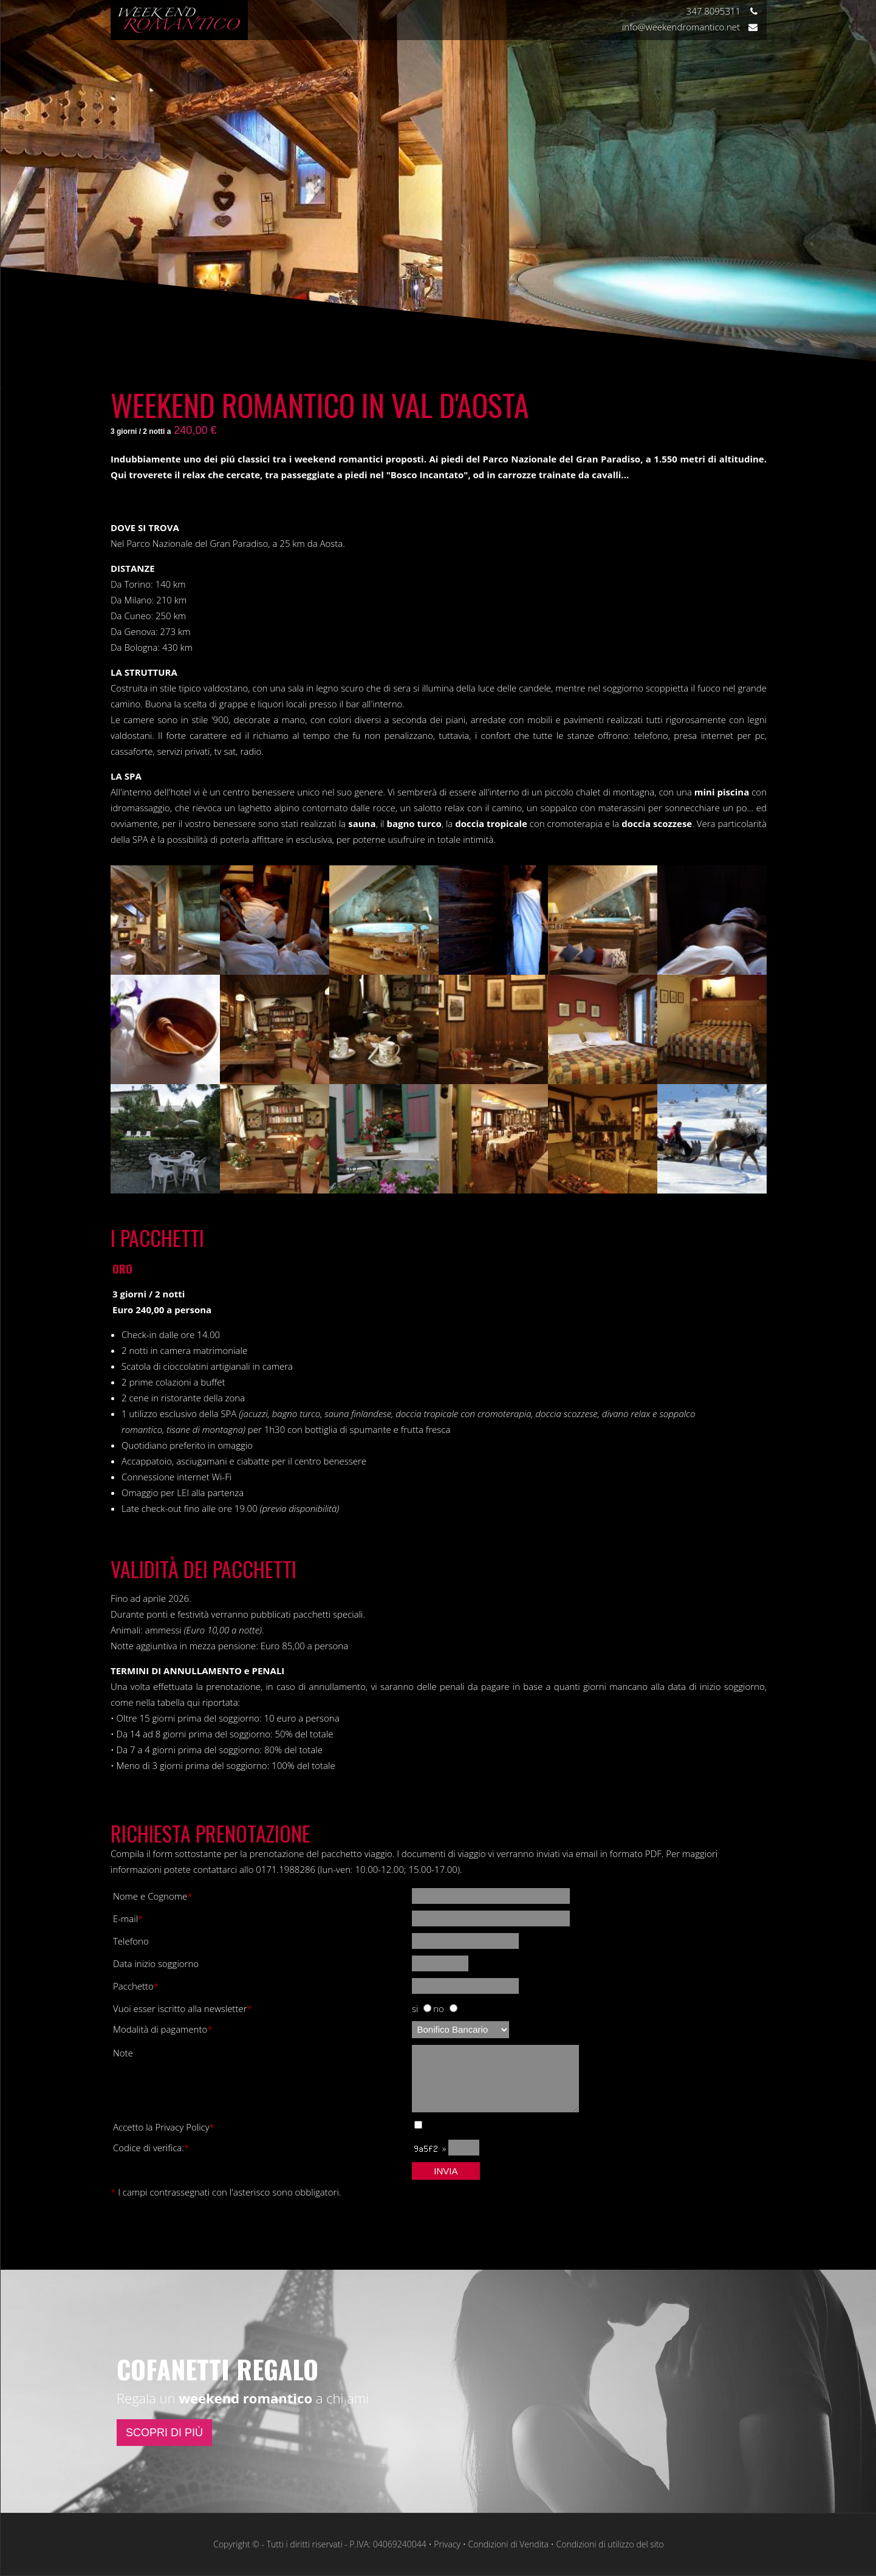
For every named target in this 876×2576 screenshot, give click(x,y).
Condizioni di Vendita (508, 2544)
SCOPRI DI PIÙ (164, 2433)
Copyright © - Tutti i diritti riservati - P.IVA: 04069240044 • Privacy (336, 2544)
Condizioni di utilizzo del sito (609, 2544)
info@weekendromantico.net (690, 27)
